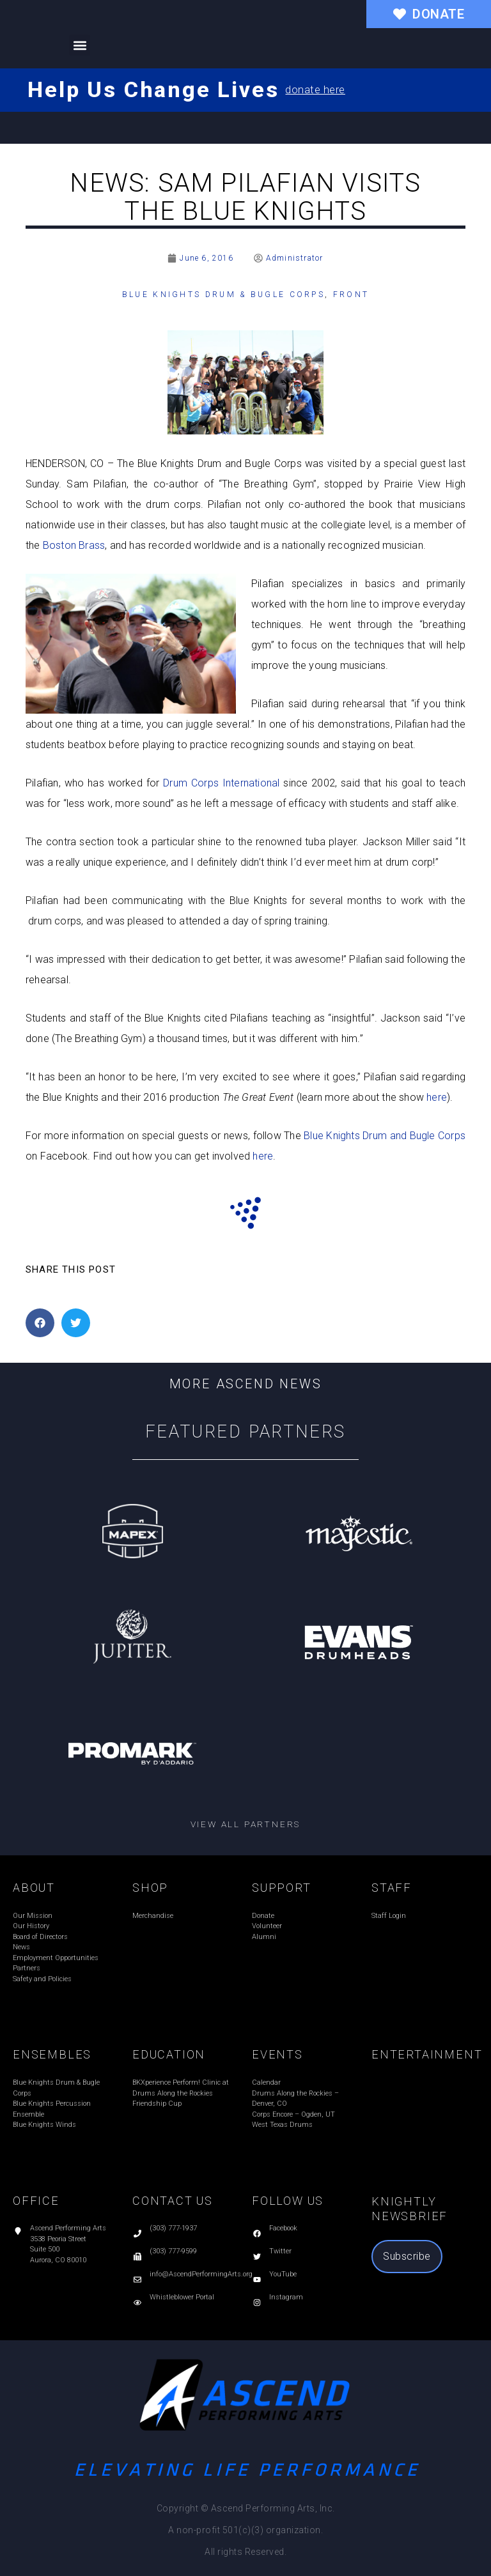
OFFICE (36, 2200)
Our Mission (32, 1916)
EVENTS (277, 2054)
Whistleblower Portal (182, 2297)
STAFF (391, 1887)
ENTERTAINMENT (426, 2054)
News (21, 1947)
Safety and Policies (42, 1979)
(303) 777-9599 (173, 2251)
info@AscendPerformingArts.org (201, 2274)
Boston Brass (74, 545)
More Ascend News (245, 1384)
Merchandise (152, 1916)
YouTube (283, 2274)
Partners (26, 1968)
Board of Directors (40, 1937)
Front (351, 294)
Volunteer (267, 1926)
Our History (31, 1926)
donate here (315, 90)
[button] (79, 45)
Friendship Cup (157, 2103)
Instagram (286, 2297)
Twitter (280, 2251)
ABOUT (34, 1887)
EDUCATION (168, 2054)
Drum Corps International (221, 783)
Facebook (283, 2228)
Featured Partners (246, 1432)
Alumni (264, 1937)
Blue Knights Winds (44, 2124)
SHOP (150, 1887)
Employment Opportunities (55, 1958)
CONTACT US (172, 2200)
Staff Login (388, 1916)
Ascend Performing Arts (68, 2228)
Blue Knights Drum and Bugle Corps (384, 1136)
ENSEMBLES (52, 2054)
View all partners (246, 1824)
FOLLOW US (287, 2200)
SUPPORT (281, 1887)
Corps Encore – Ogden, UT (293, 2114)
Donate (263, 1916)
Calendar (266, 2082)
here (436, 1097)
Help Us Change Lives (153, 89)
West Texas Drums (282, 2124)
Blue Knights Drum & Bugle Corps (223, 294)
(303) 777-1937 (173, 2228)
